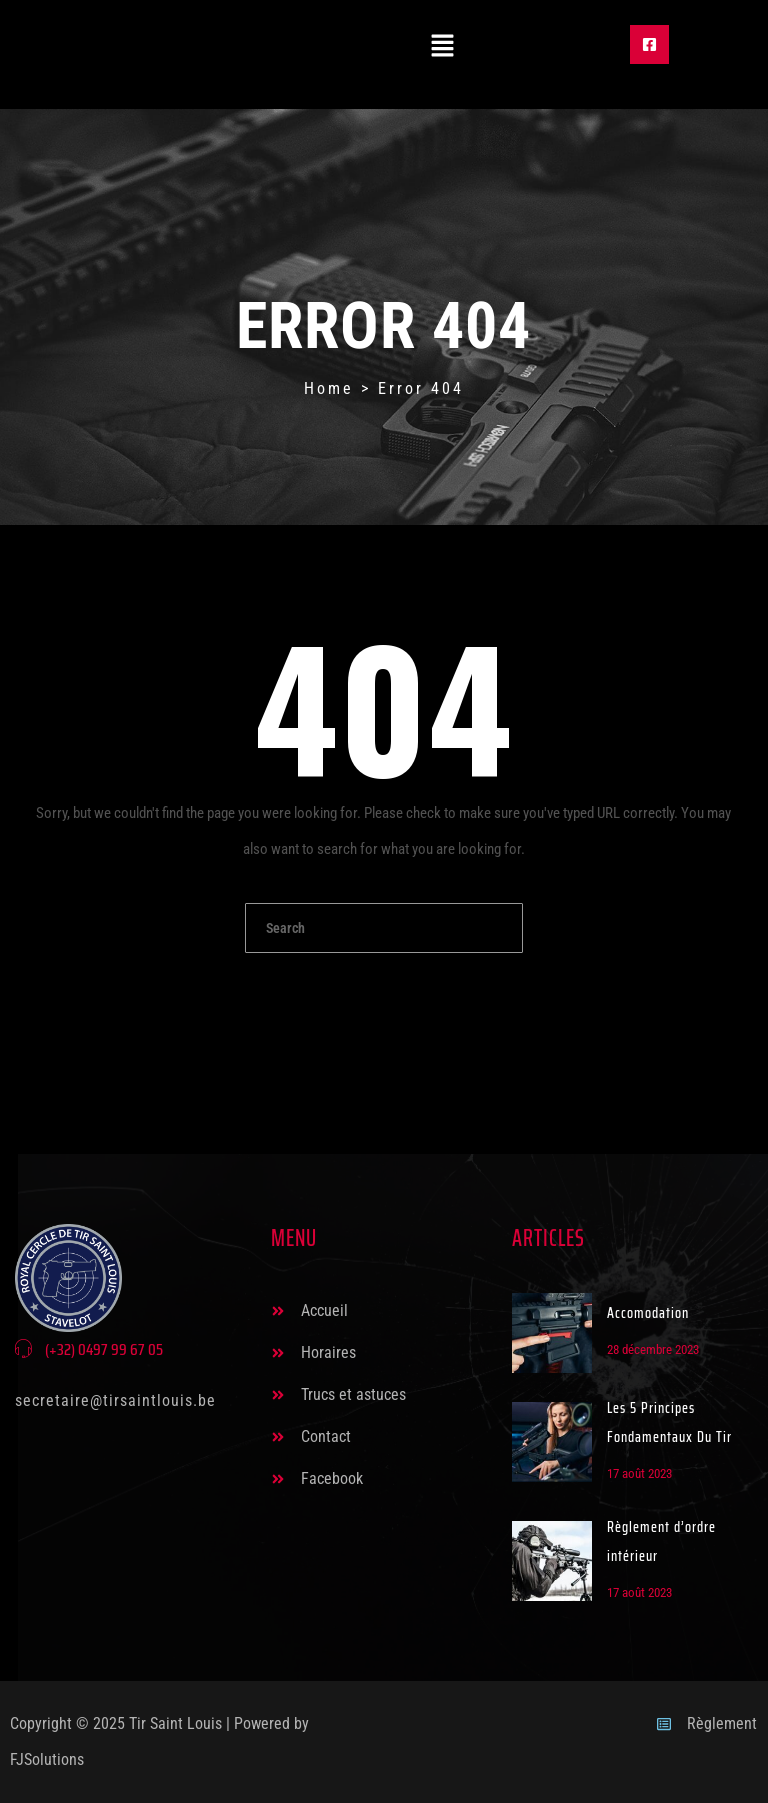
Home (329, 388)
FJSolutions (47, 1759)
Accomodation (648, 1313)
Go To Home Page (383, 992)
